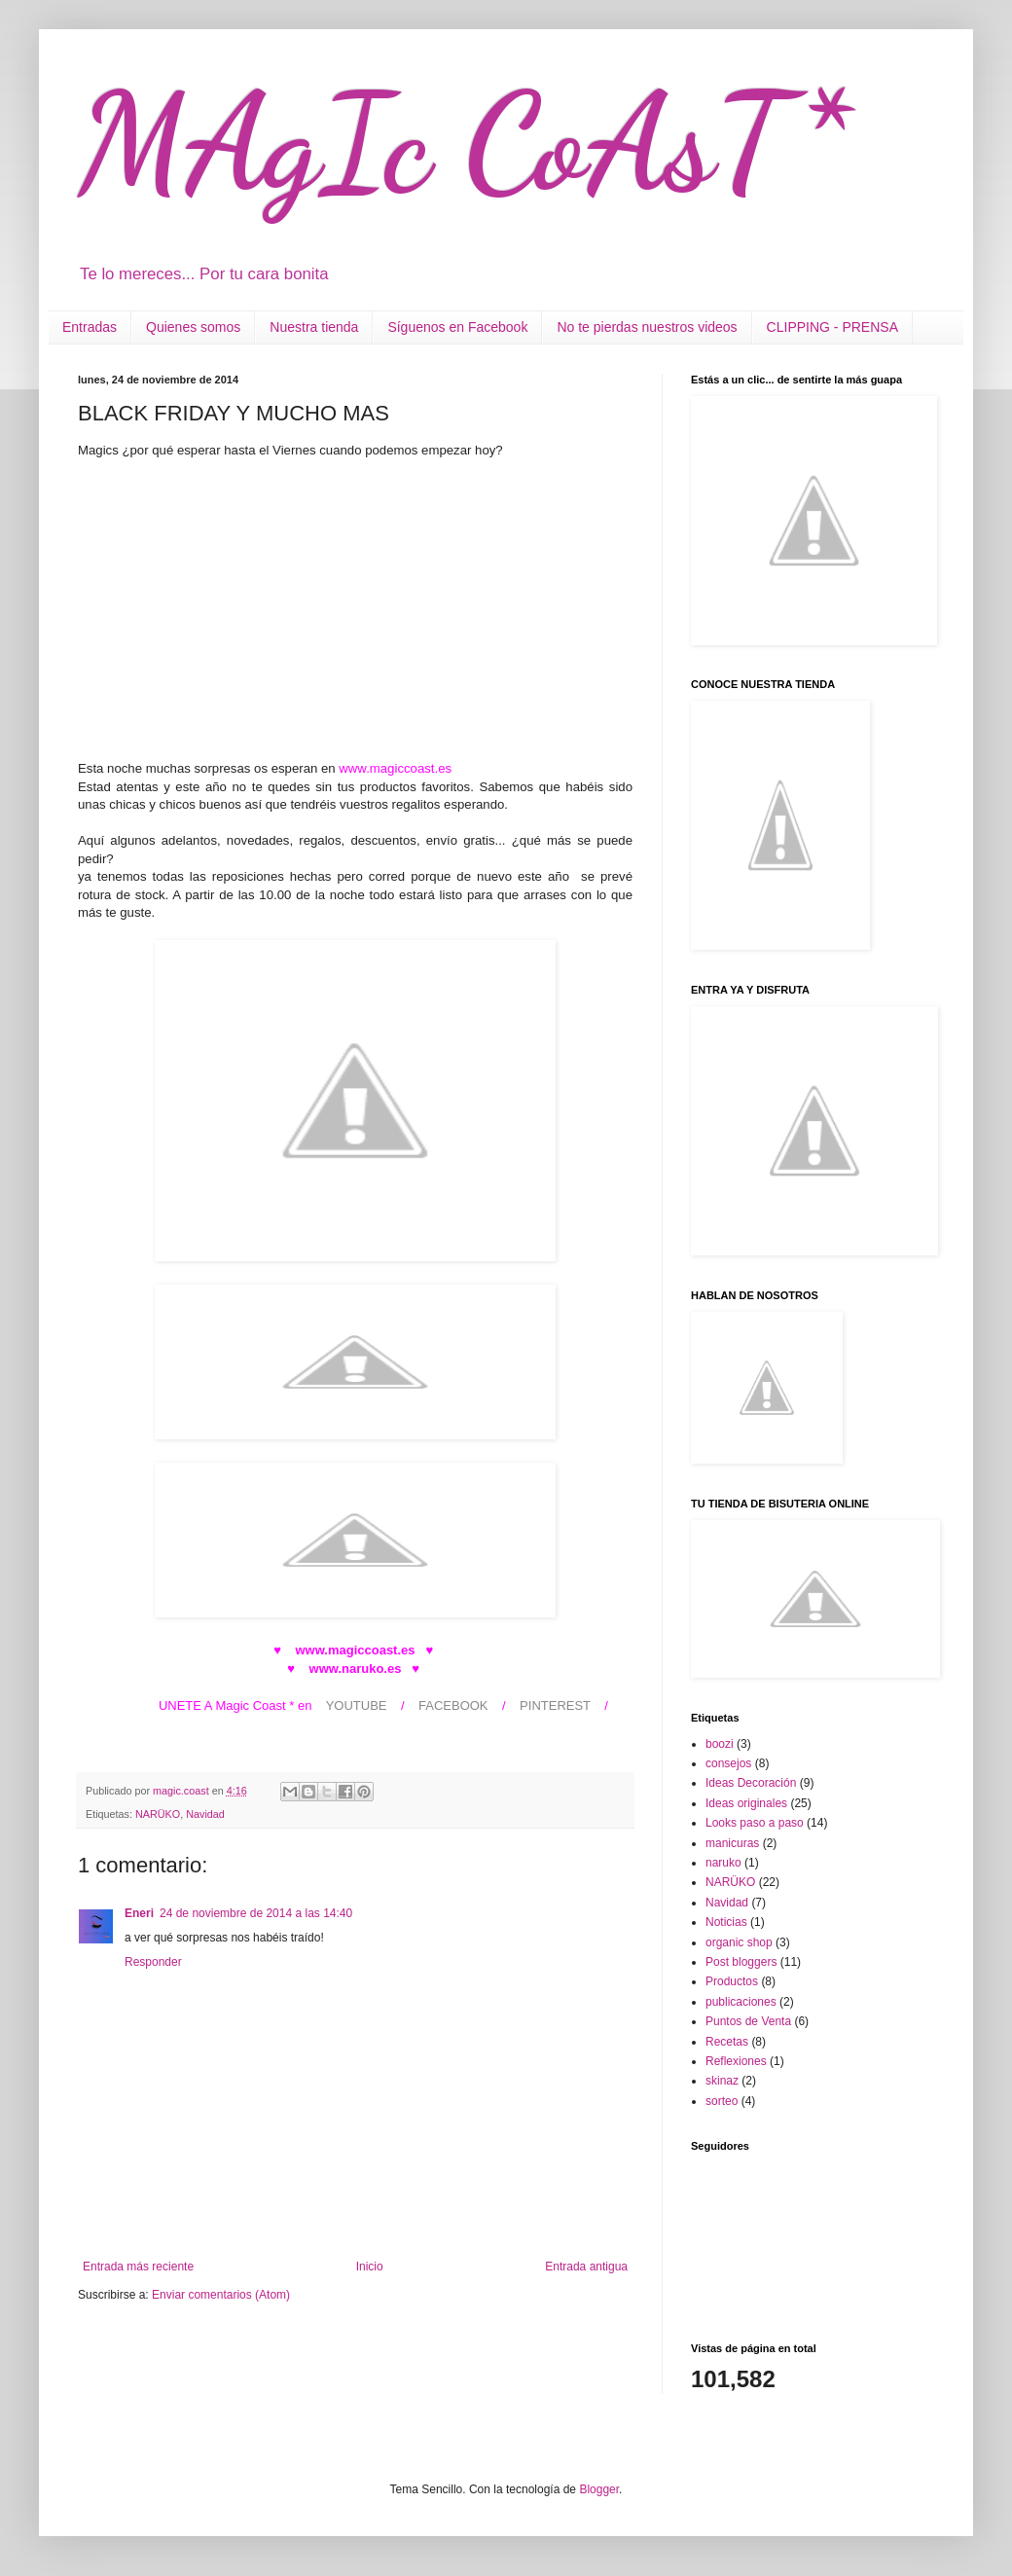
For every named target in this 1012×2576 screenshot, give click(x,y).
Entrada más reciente (138, 2266)
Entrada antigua (586, 2266)
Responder (153, 1962)
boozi (719, 1744)
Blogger (599, 2489)
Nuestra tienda (314, 327)
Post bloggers (741, 1962)
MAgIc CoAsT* (463, 142)
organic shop (739, 1942)
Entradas (89, 327)
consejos (728, 1763)
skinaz (722, 2080)
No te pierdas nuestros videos (647, 327)
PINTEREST (555, 1705)
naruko (723, 1862)
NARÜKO (157, 1814)
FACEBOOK (453, 1705)
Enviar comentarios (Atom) (221, 2295)
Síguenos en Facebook (457, 327)
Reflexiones (736, 2061)
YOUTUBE (356, 1705)
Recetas (726, 2042)
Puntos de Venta (748, 2021)
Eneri (139, 1913)
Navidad (205, 1814)
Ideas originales (746, 1803)
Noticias (726, 1922)
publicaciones (741, 2002)
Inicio (369, 2266)
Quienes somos (193, 327)
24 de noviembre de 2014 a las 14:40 (256, 1913)
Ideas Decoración (750, 1783)
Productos (731, 1981)
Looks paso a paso (754, 1823)
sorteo (721, 2101)
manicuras (732, 1843)
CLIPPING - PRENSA (832, 327)
